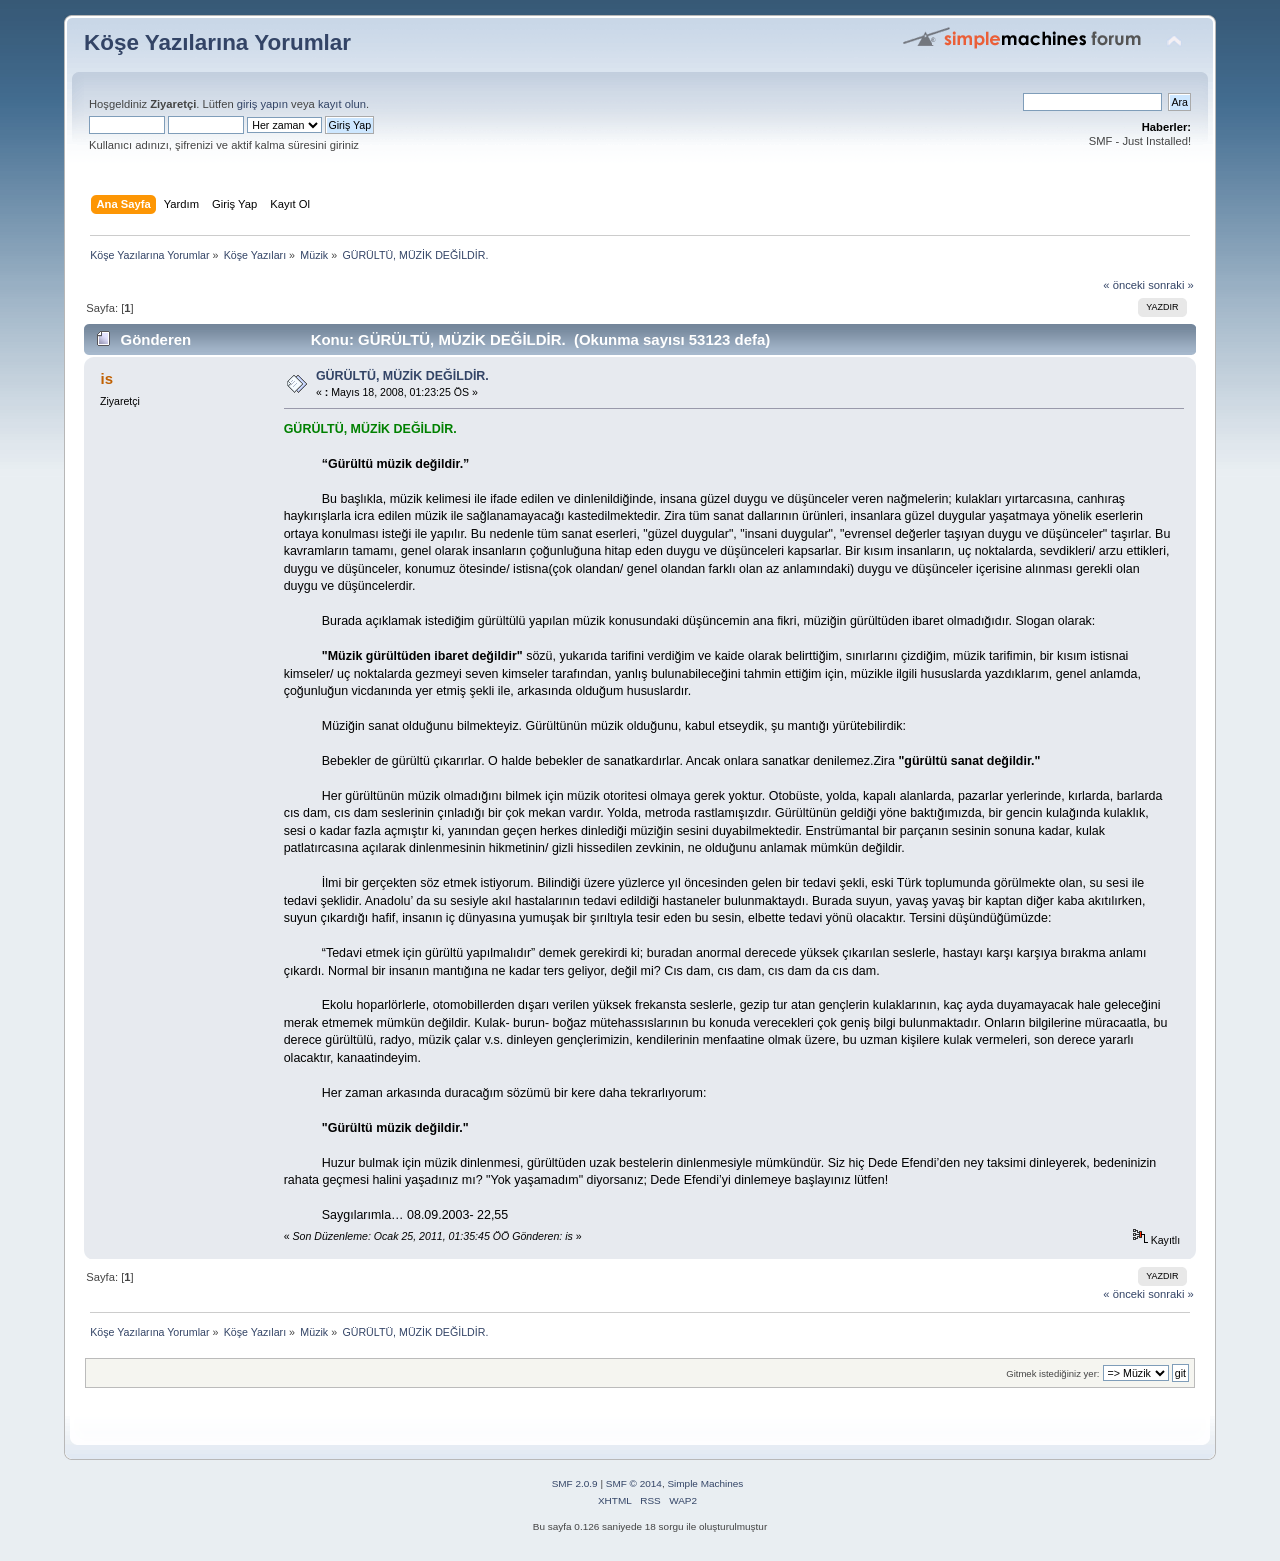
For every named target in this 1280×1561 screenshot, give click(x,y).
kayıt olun (342, 104)
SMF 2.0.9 (575, 1483)
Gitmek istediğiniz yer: (1052, 1373)
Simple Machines (705, 1483)
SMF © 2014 (634, 1483)
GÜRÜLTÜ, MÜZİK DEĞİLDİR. (402, 376)
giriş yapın (262, 104)
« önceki (1124, 285)
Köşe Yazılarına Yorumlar (217, 42)
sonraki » (1171, 285)
